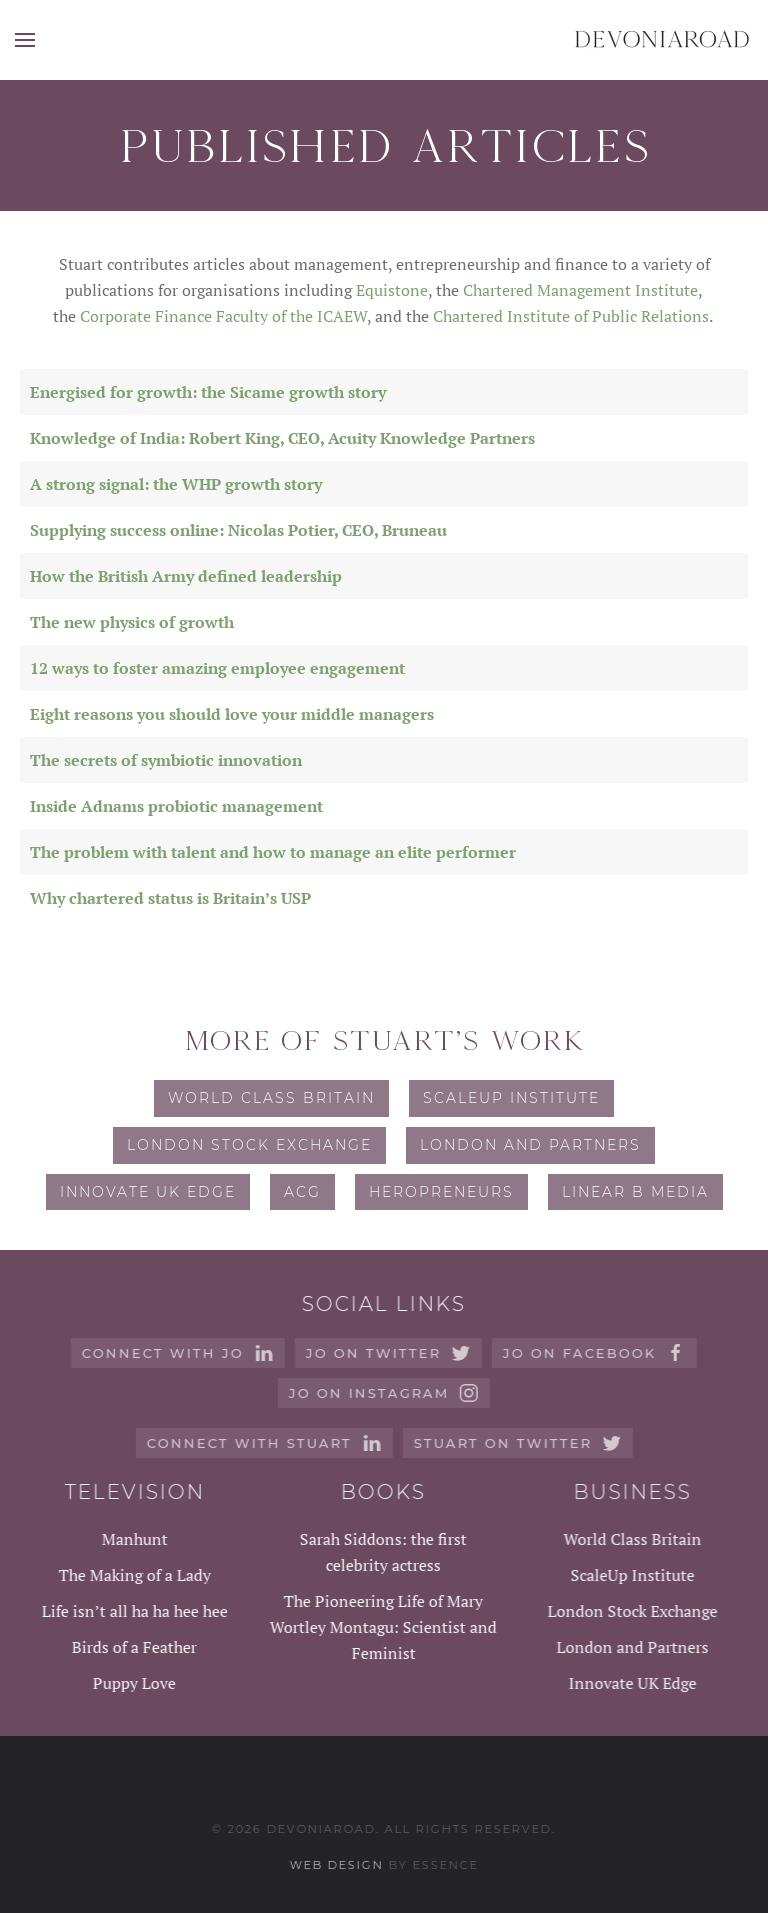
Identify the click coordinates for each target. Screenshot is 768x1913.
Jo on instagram (382, 1393)
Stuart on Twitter (515, 1443)
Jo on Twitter (386, 1353)
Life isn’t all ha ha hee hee (133, 1611)
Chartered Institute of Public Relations (571, 316)
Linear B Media (635, 1192)
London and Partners (530, 1145)
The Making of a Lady (133, 1575)
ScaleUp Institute (511, 1098)
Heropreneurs (441, 1192)
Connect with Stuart (261, 1443)
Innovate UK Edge (148, 1192)
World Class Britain (271, 1098)
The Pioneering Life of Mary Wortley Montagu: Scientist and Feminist (381, 1627)
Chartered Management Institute (580, 290)
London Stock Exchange (249, 1145)
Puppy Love (132, 1683)
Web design (334, 1865)
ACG (302, 1192)
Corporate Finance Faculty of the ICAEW (223, 316)
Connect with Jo (176, 1353)
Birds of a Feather (132, 1647)
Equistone (392, 290)
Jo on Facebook (592, 1353)
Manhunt (133, 1539)
